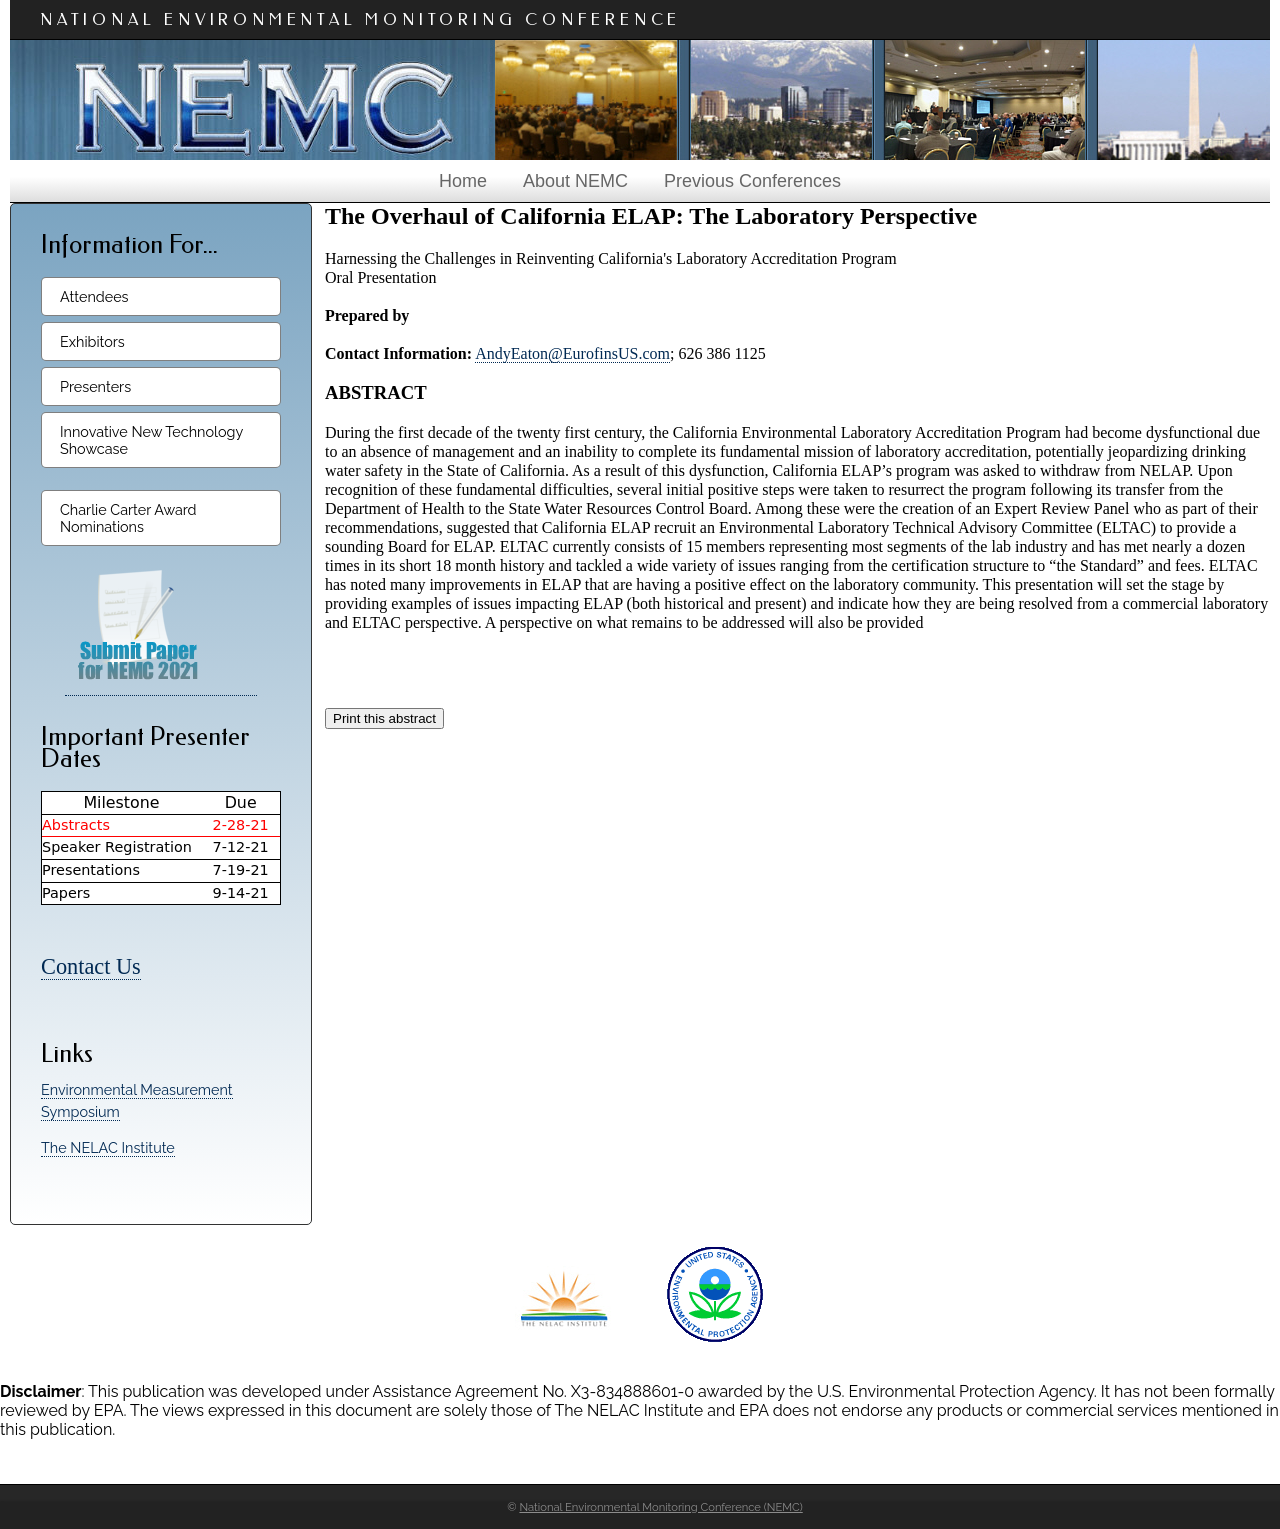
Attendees (94, 296)
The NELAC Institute (108, 1147)
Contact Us (91, 966)
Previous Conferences (752, 181)
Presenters (95, 386)
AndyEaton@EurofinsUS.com (572, 353)
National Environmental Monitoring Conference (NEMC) (660, 1507)
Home (463, 181)
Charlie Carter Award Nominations (128, 518)
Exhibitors (92, 341)
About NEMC (575, 181)
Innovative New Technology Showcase (151, 440)
